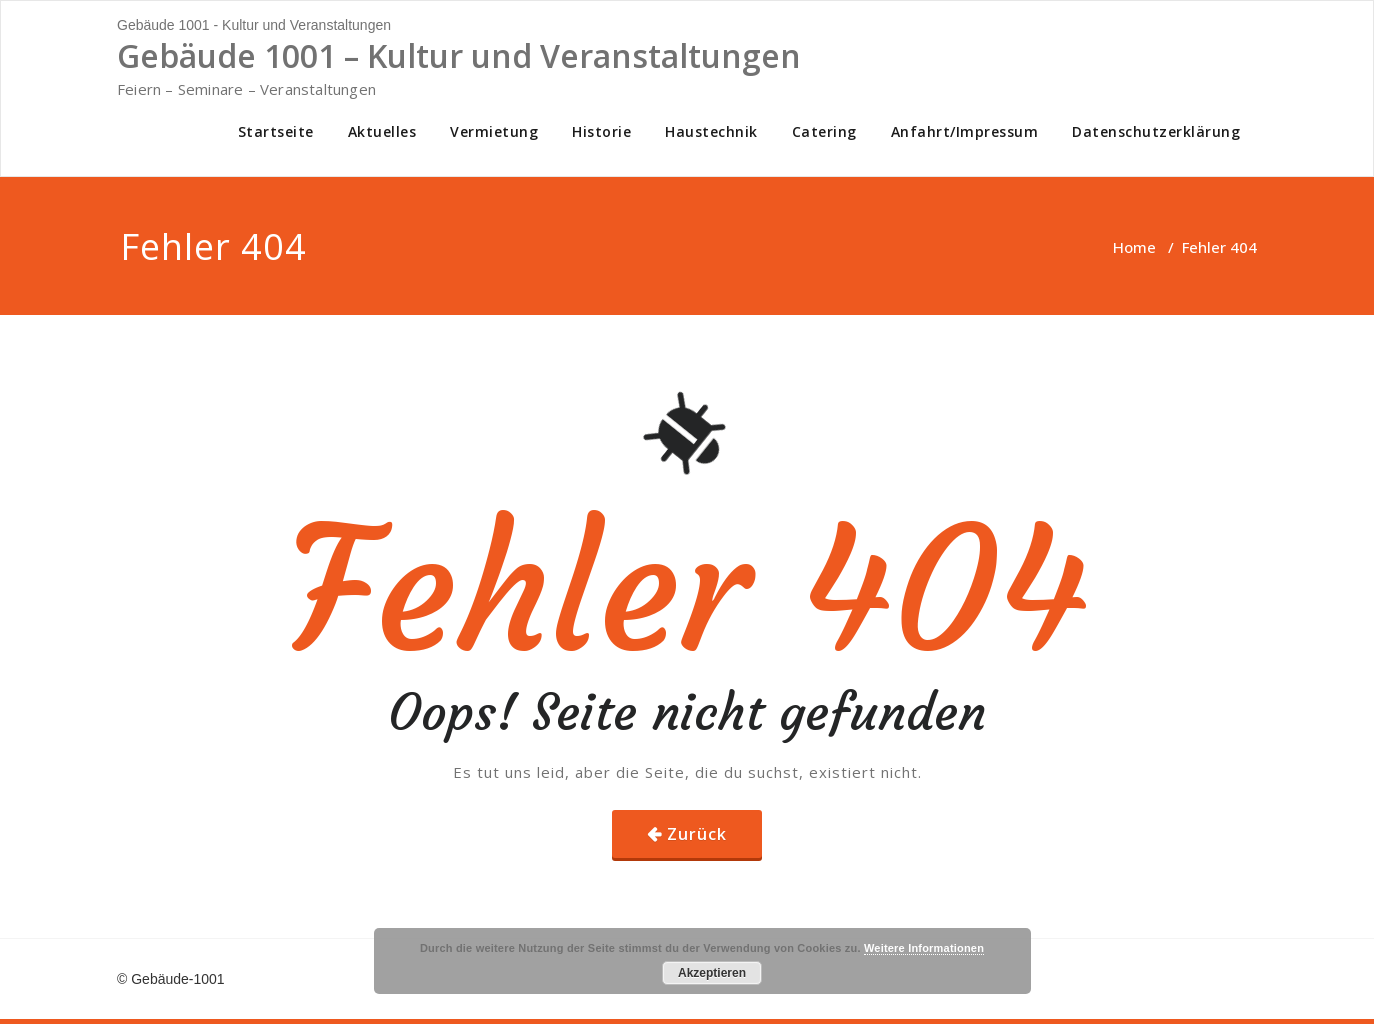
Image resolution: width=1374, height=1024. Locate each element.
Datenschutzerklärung (1156, 131)
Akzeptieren (712, 973)
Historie (601, 131)
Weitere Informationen (924, 948)
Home (1134, 247)
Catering (824, 131)
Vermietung (494, 131)
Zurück (697, 834)
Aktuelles (382, 131)
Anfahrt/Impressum (965, 131)
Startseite (276, 131)
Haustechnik (711, 131)
